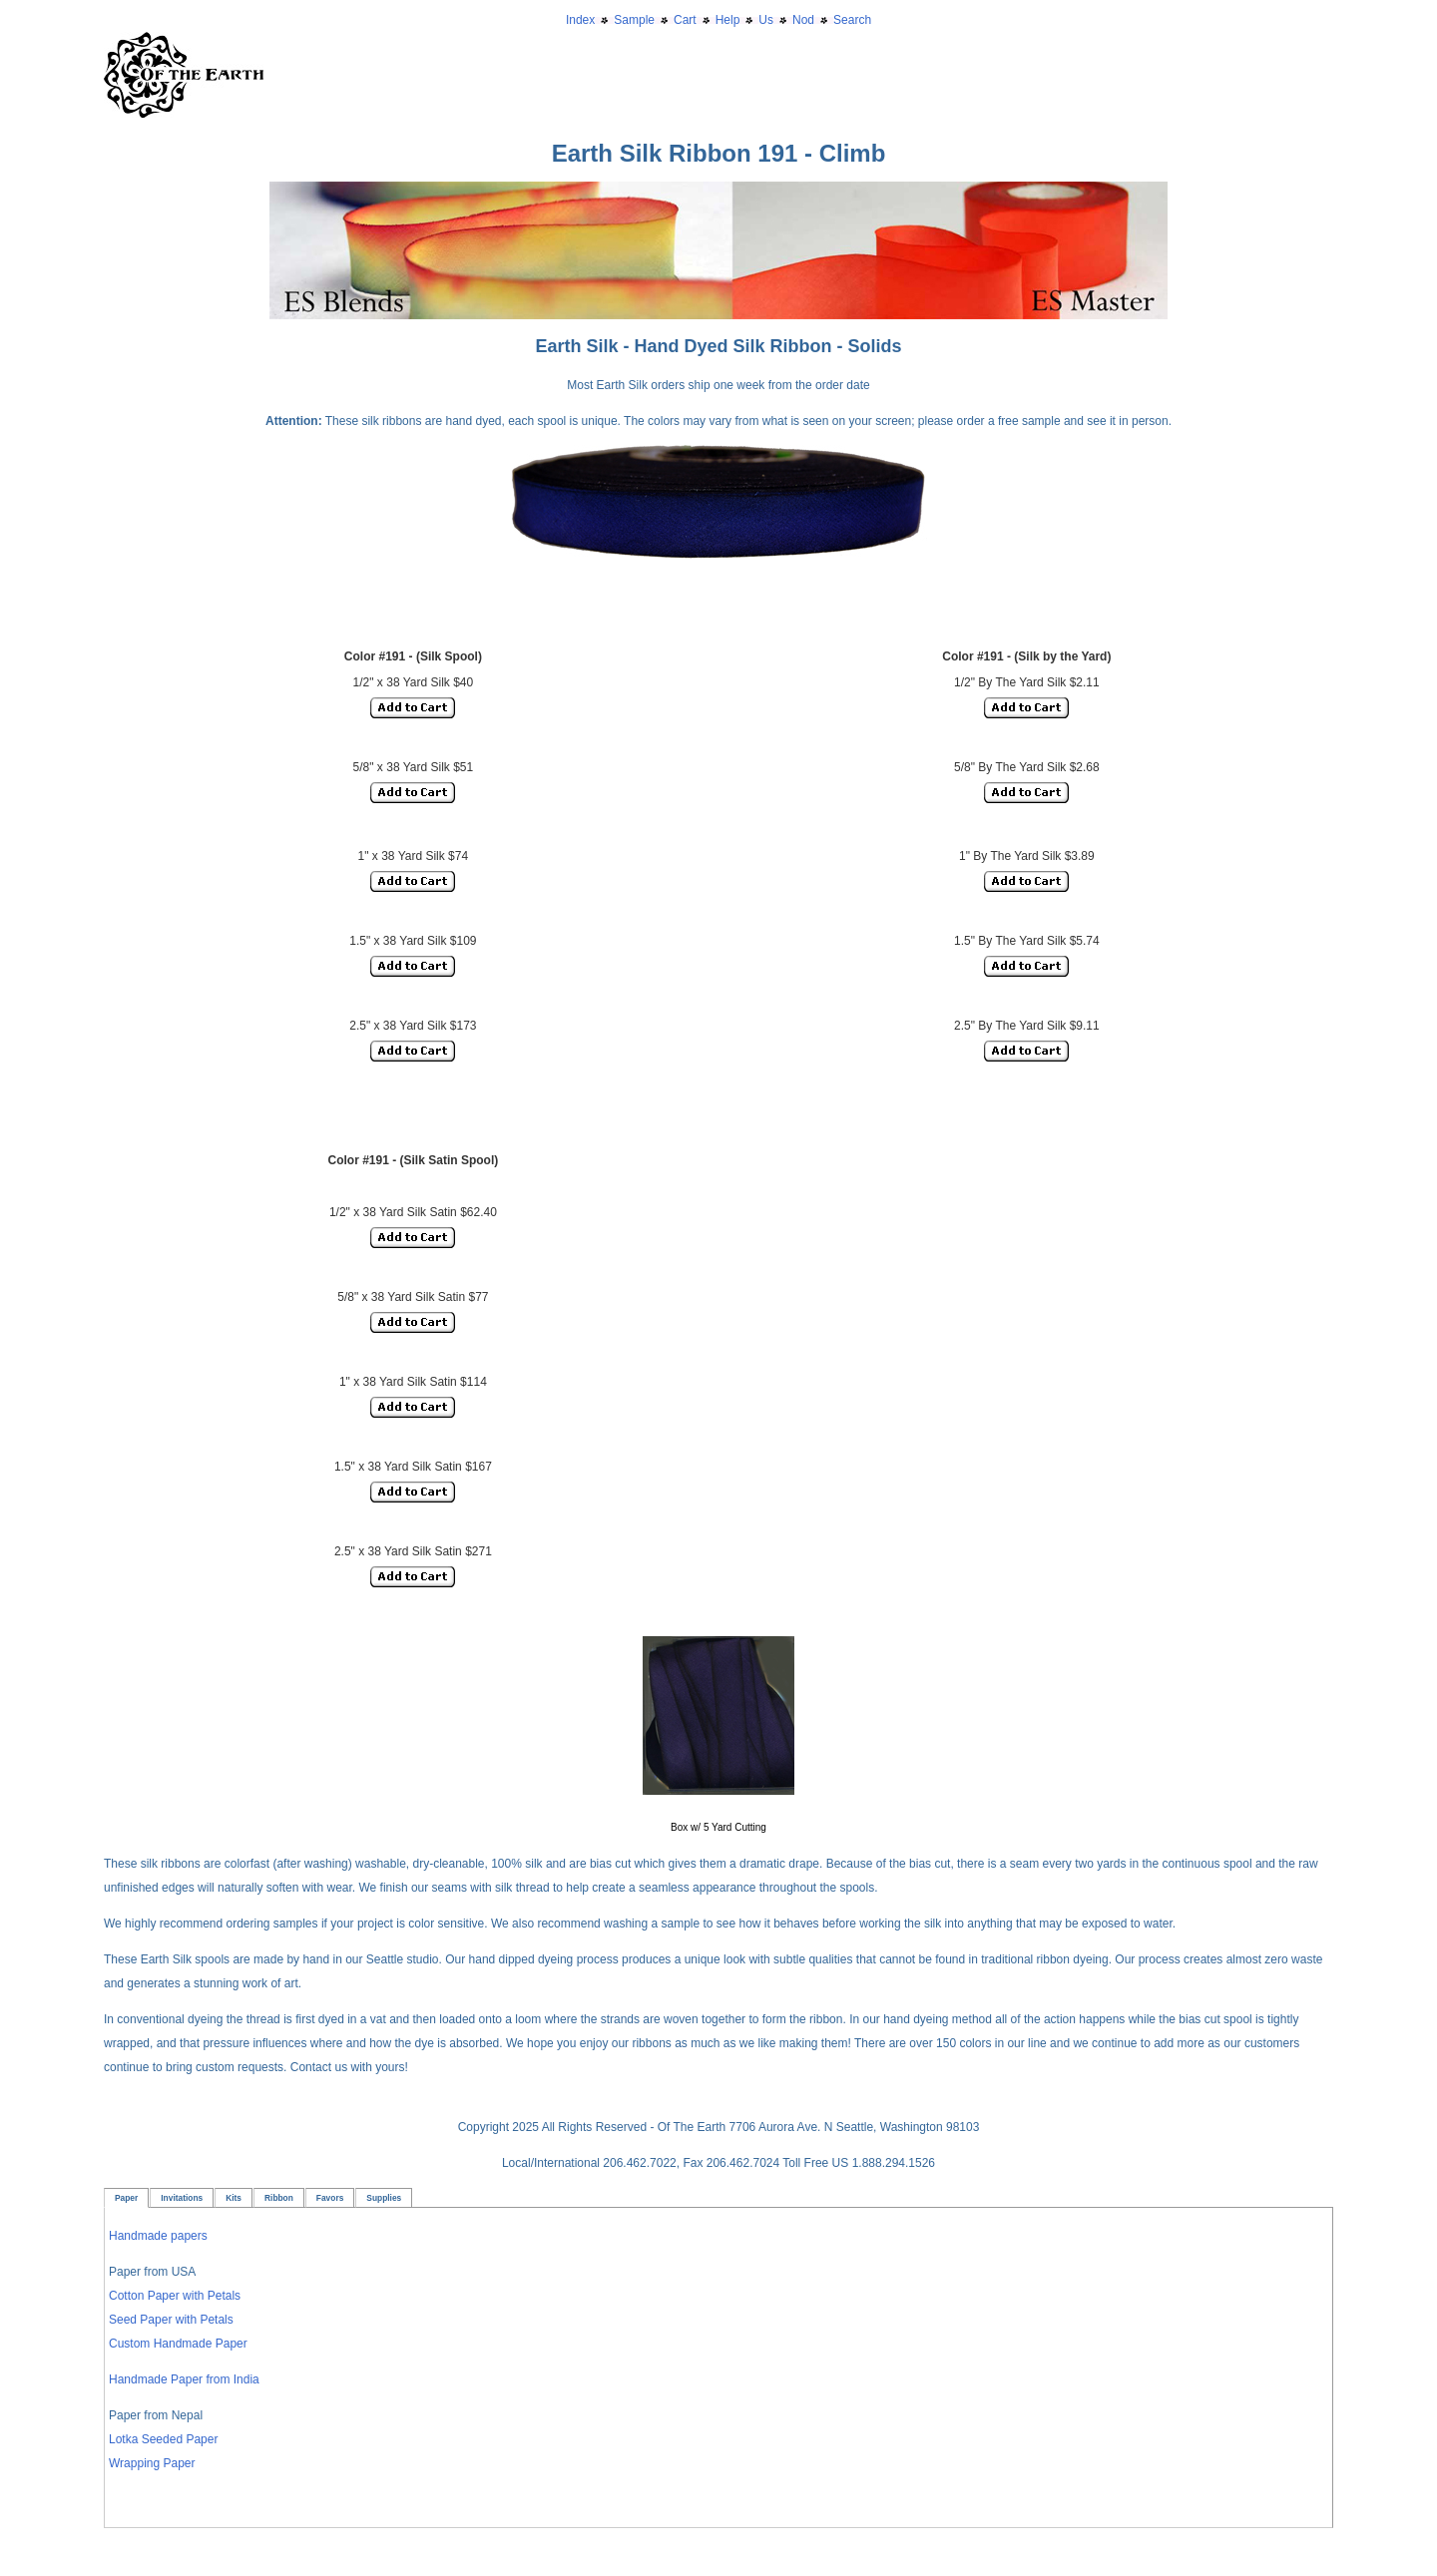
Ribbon (278, 2198)
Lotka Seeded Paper (163, 2439)
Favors (329, 2198)
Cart (685, 20)
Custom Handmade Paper (178, 2344)
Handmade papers (158, 2236)
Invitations (182, 2198)
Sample (634, 20)
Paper (126, 2198)
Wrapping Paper (152, 2463)
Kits (233, 2198)
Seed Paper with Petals (171, 2320)
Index (580, 20)
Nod (803, 20)
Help (728, 20)
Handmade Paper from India (184, 2379)
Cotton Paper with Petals (174, 2296)
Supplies (383, 2198)
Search (852, 20)
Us (765, 20)
